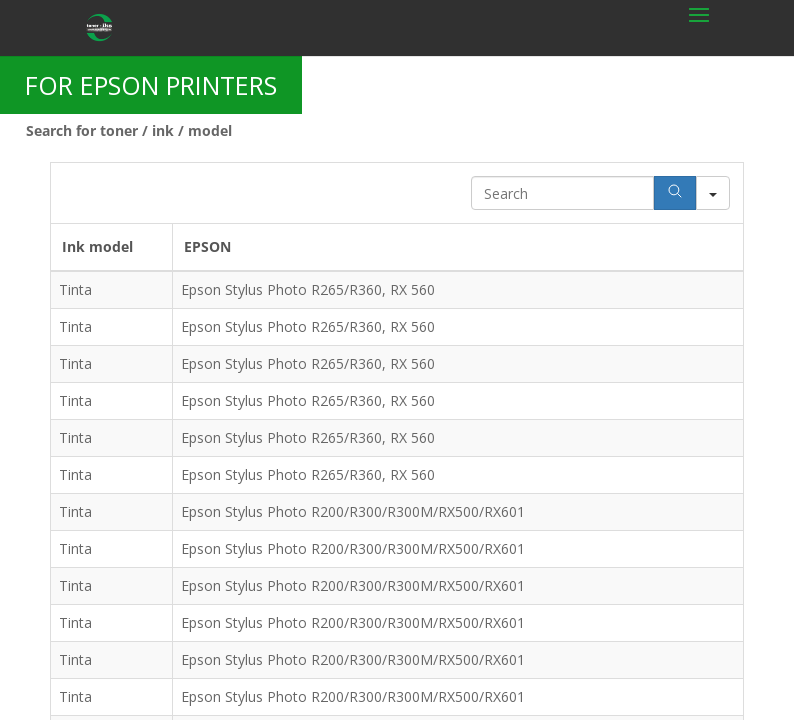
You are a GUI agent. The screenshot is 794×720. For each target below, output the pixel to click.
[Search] (675, 193)
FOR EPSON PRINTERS (151, 85)
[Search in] (713, 193)
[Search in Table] (562, 193)
